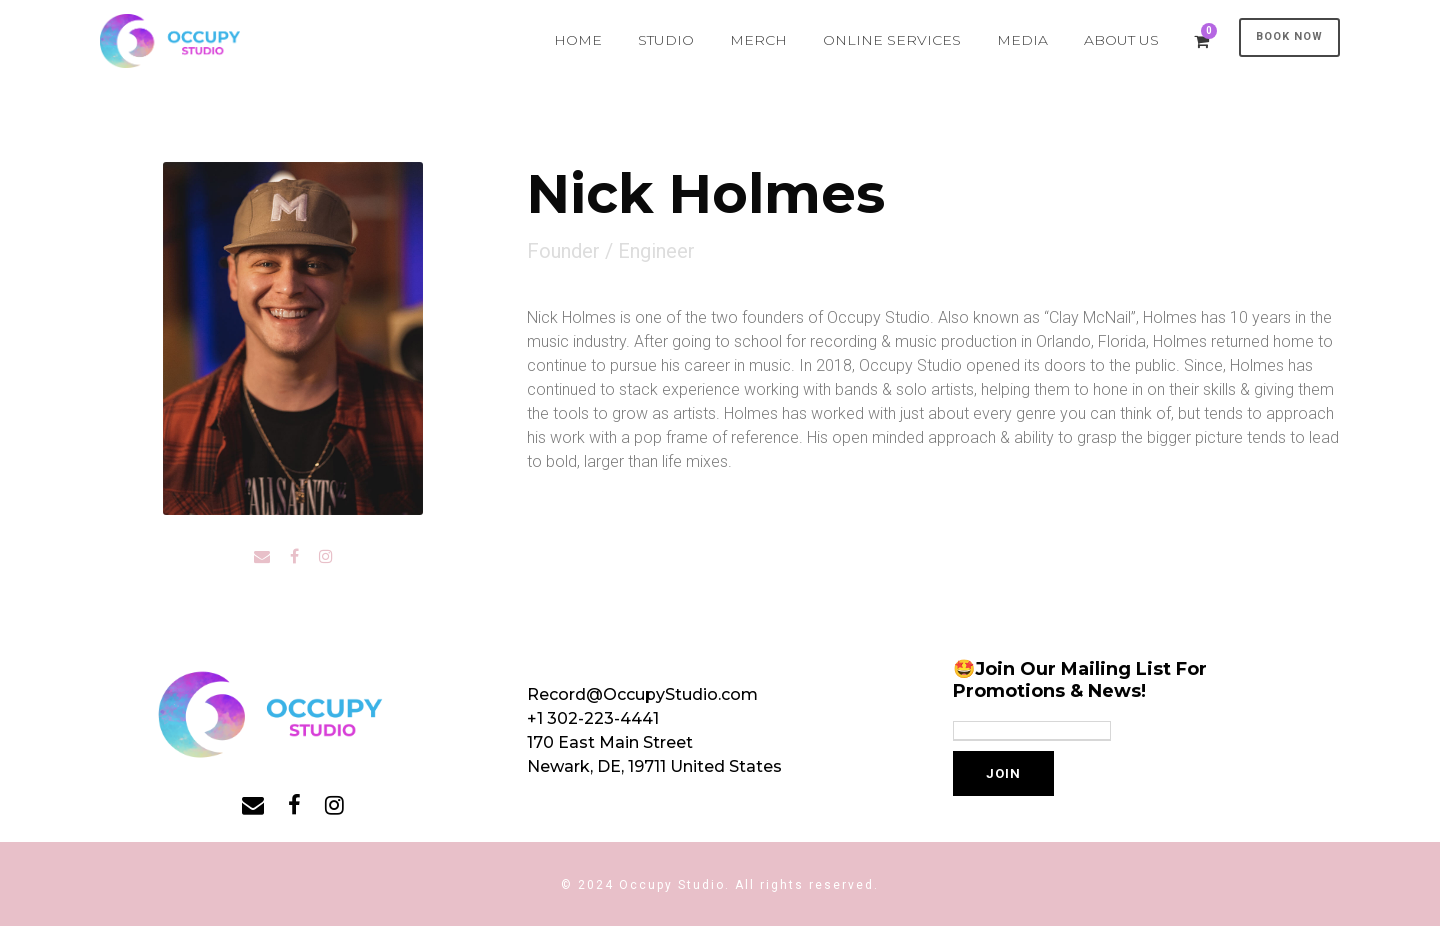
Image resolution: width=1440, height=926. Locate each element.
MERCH (758, 40)
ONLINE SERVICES (892, 40)
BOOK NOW (1289, 36)
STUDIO (666, 40)
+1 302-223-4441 (593, 718)
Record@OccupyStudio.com (642, 694)
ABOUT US (1121, 40)
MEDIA (1022, 40)
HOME (578, 40)
